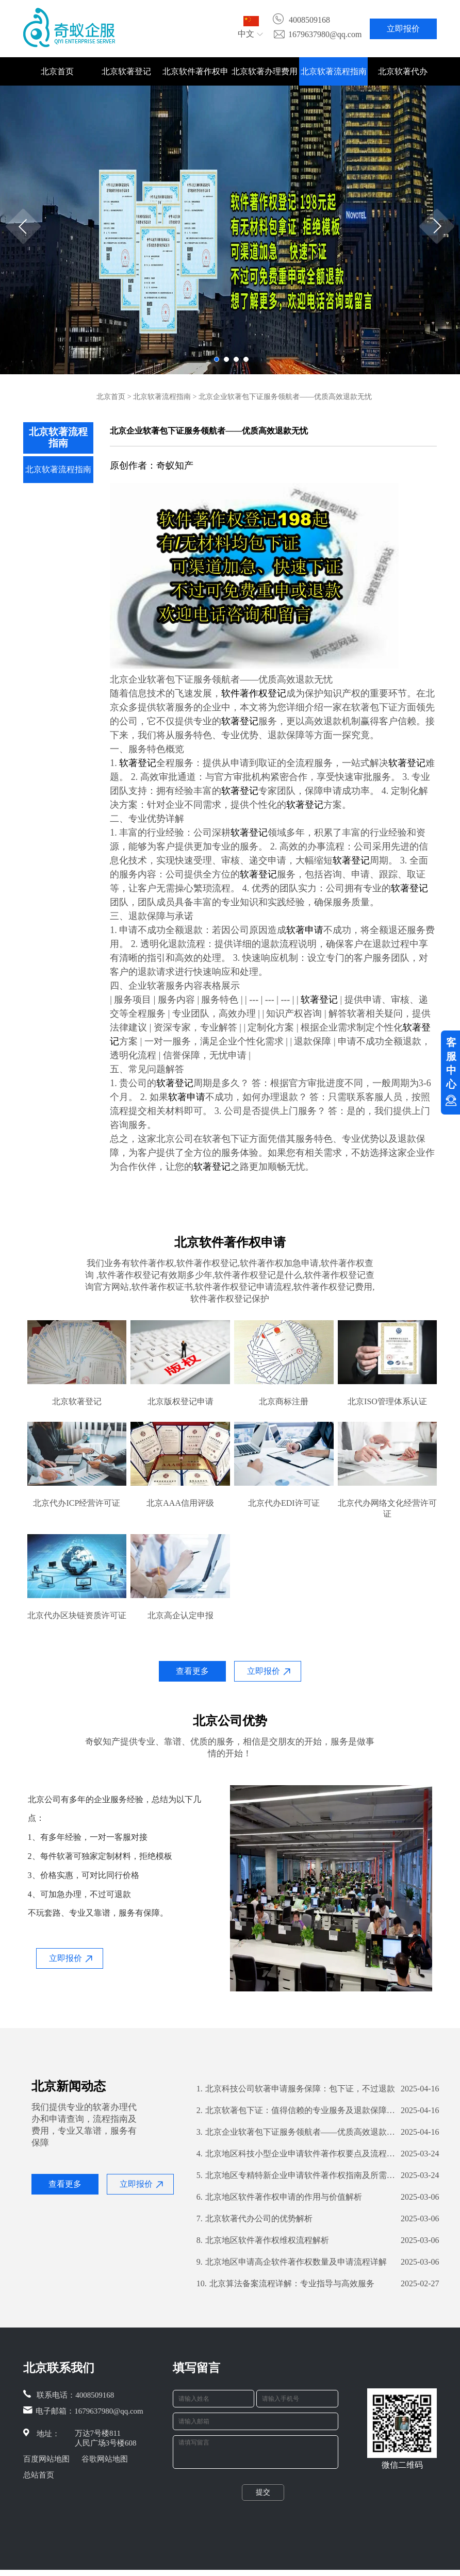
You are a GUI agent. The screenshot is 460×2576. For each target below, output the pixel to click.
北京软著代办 (403, 71)
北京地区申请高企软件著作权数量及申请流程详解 (291, 2262)
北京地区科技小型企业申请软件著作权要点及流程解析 (295, 2154)
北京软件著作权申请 (195, 76)
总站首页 (38, 2475)
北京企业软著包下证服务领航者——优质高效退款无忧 (295, 2132)
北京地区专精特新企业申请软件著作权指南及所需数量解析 (295, 2175)
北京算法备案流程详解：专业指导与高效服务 (285, 2284)
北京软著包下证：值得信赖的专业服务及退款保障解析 (295, 2110)
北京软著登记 (126, 71)
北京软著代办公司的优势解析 (254, 2219)
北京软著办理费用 (265, 71)
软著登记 (239, 721)
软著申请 (304, 930)
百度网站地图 (46, 2459)
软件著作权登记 (253, 693)
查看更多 (192, 1671)
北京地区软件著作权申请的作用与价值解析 (279, 2197)
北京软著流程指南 (334, 71)
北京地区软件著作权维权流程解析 (262, 2240)
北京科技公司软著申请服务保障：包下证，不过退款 (295, 2089)
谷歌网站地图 (104, 2459)
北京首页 (57, 71)
